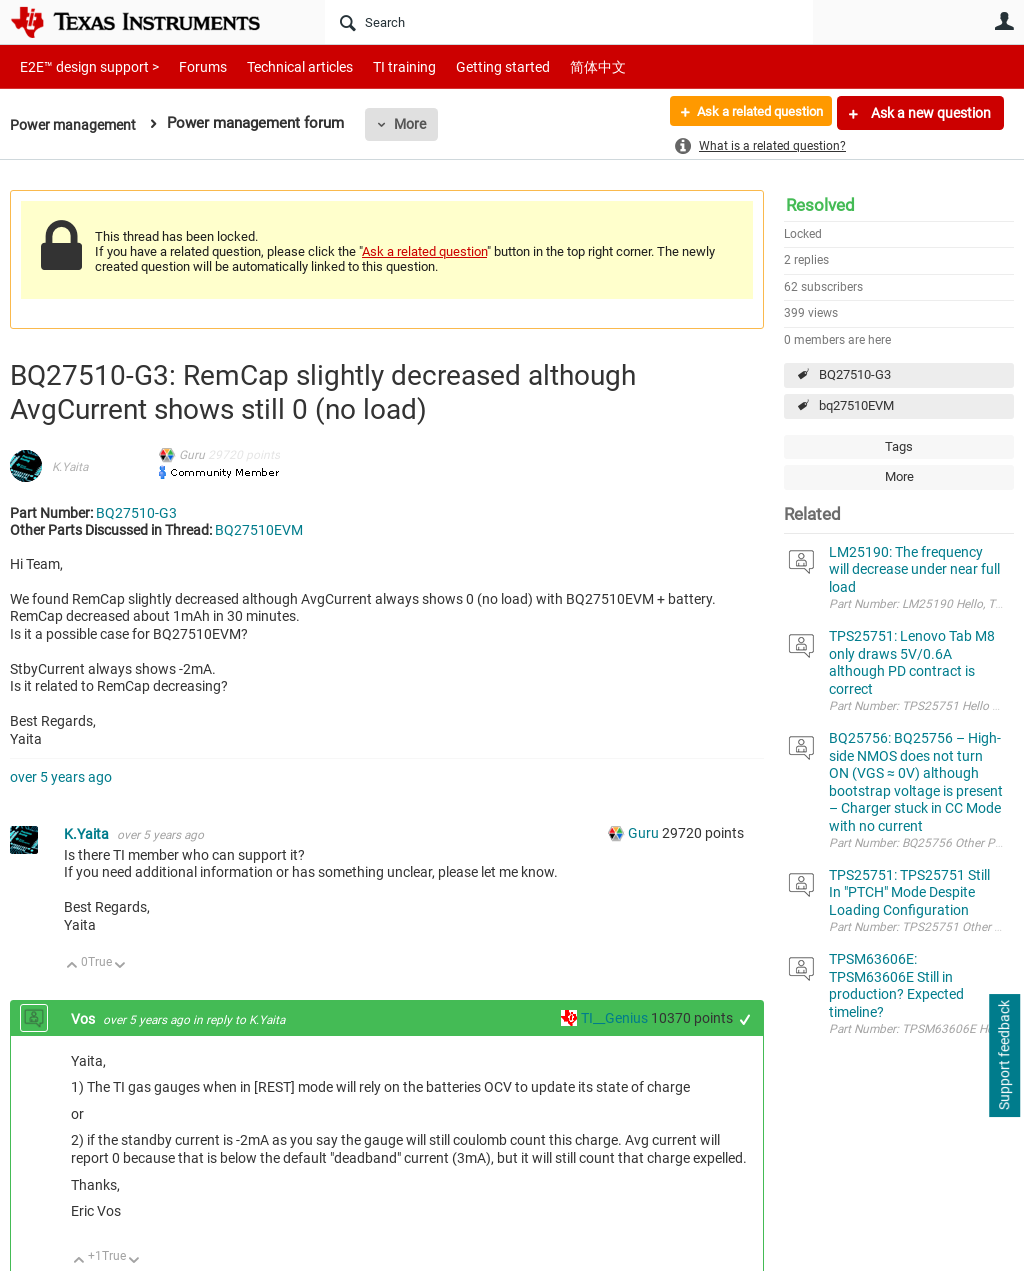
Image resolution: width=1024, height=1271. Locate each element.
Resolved (820, 205)
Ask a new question (929, 113)
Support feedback (1004, 1056)
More (417, 124)
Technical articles (279, 66)
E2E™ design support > (83, 66)
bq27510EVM (856, 405)
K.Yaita (70, 467)
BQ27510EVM (259, 530)
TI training (377, 66)
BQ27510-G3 (855, 374)
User (1004, 21)
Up (72, 966)
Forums (187, 66)
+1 (745, 1019)
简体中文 (556, 66)
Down (120, 966)
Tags (899, 446)
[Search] (569, 22)
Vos (84, 1019)
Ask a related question (750, 113)
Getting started (468, 66)
